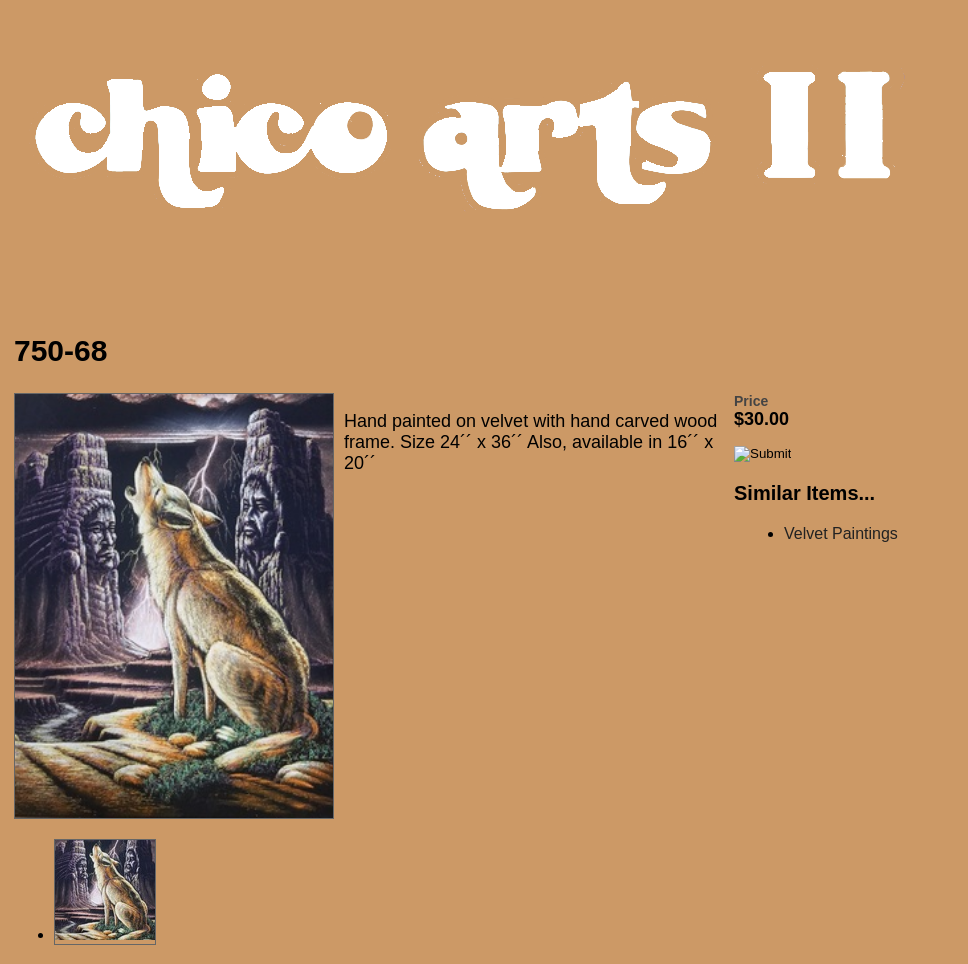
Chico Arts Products (489, 156)
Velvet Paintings (841, 533)
